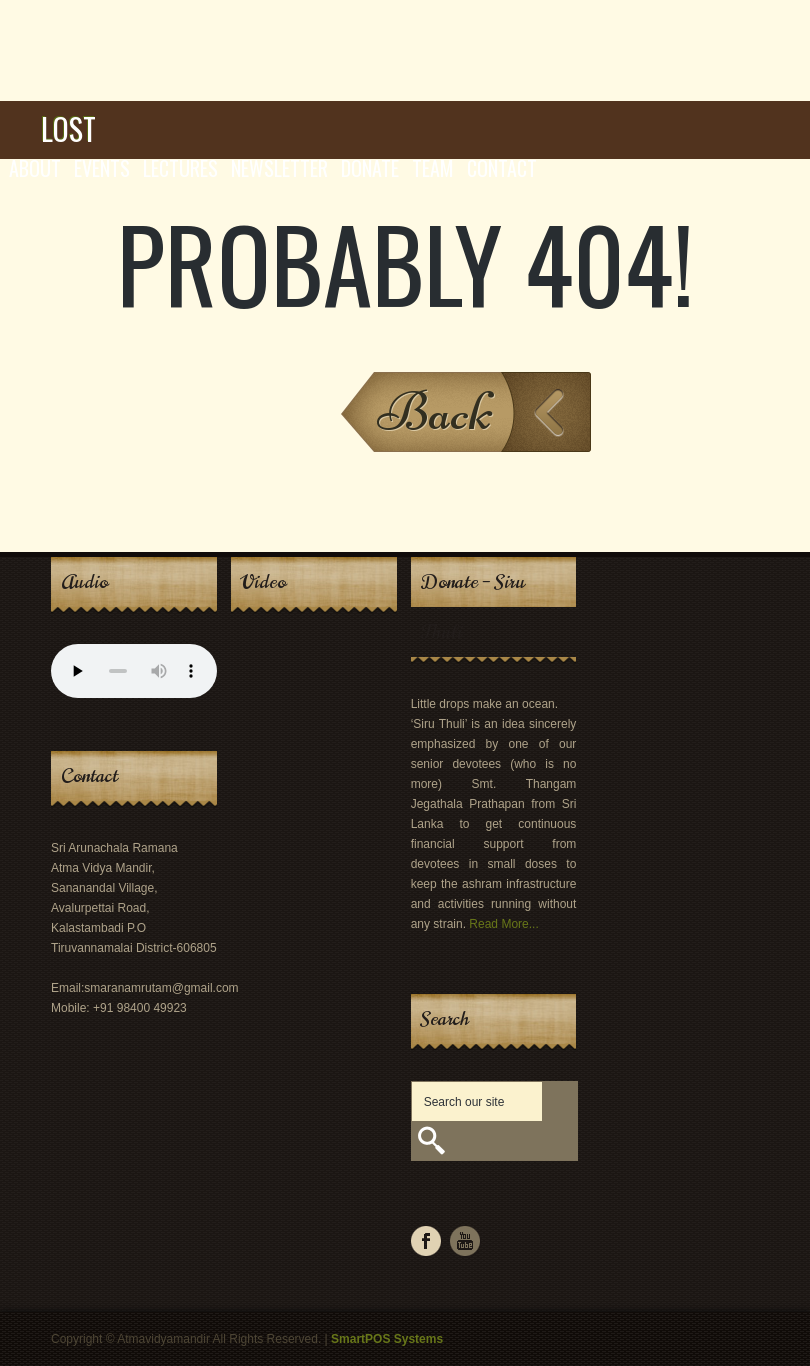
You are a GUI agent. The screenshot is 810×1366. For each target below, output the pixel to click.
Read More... (503, 924)
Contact (502, 168)
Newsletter (279, 168)
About (35, 168)
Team (433, 168)
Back (435, 411)
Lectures (180, 168)
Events (102, 168)
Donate (370, 168)
